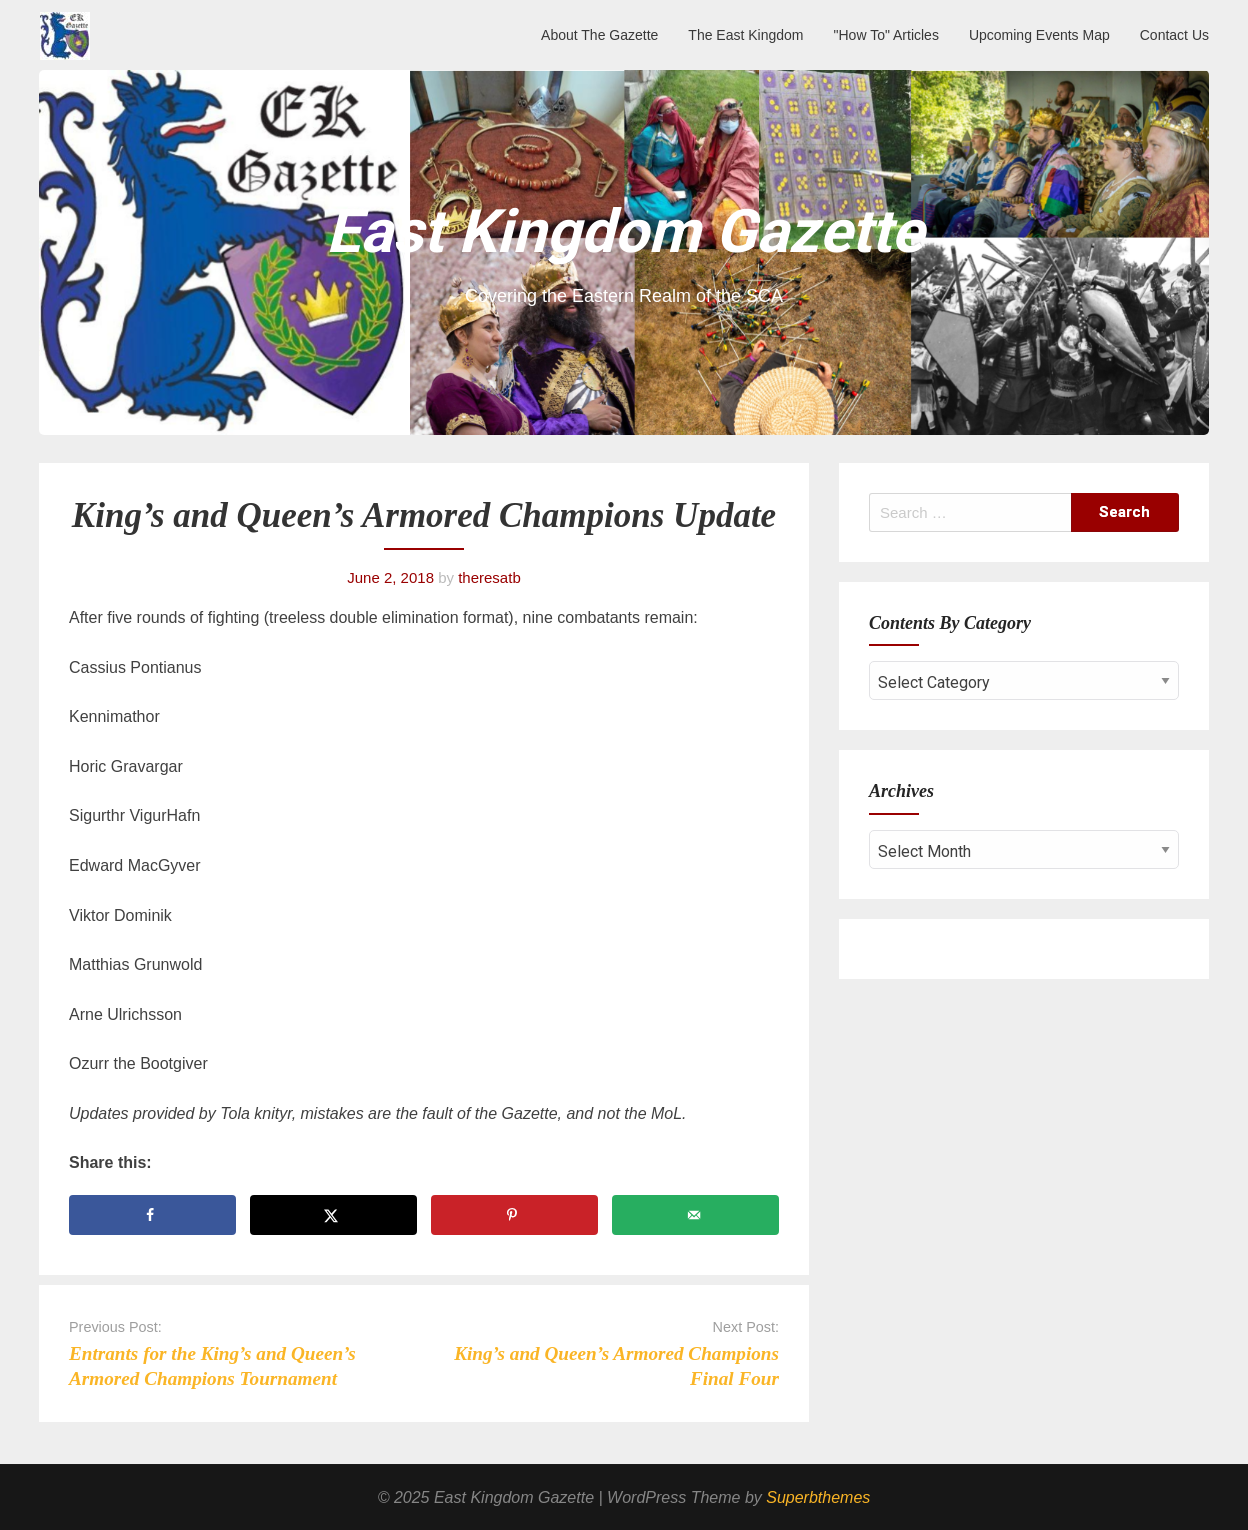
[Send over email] (695, 1215)
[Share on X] (333, 1215)
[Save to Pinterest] (514, 1215)
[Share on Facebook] (152, 1215)
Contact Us (1174, 35)
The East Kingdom (745, 35)
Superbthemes (818, 1497)
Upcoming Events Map (1039, 35)
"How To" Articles (886, 35)
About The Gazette (599, 35)
